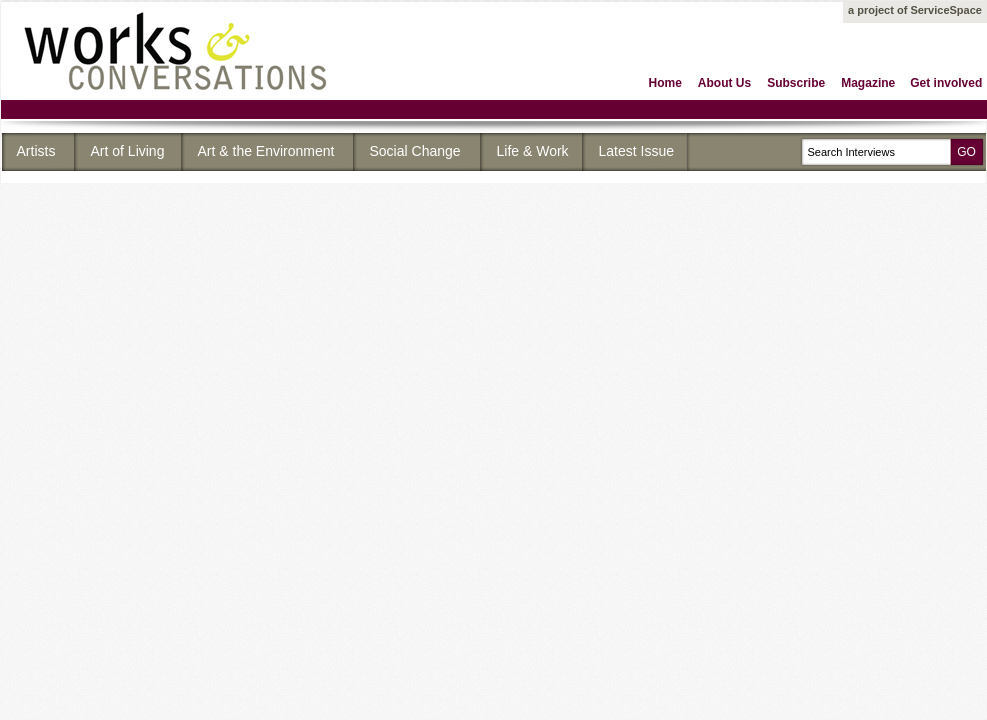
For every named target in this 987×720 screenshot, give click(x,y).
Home (665, 83)
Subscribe (796, 83)
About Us (724, 83)
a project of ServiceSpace (915, 10)
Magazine (868, 83)
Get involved (946, 83)
